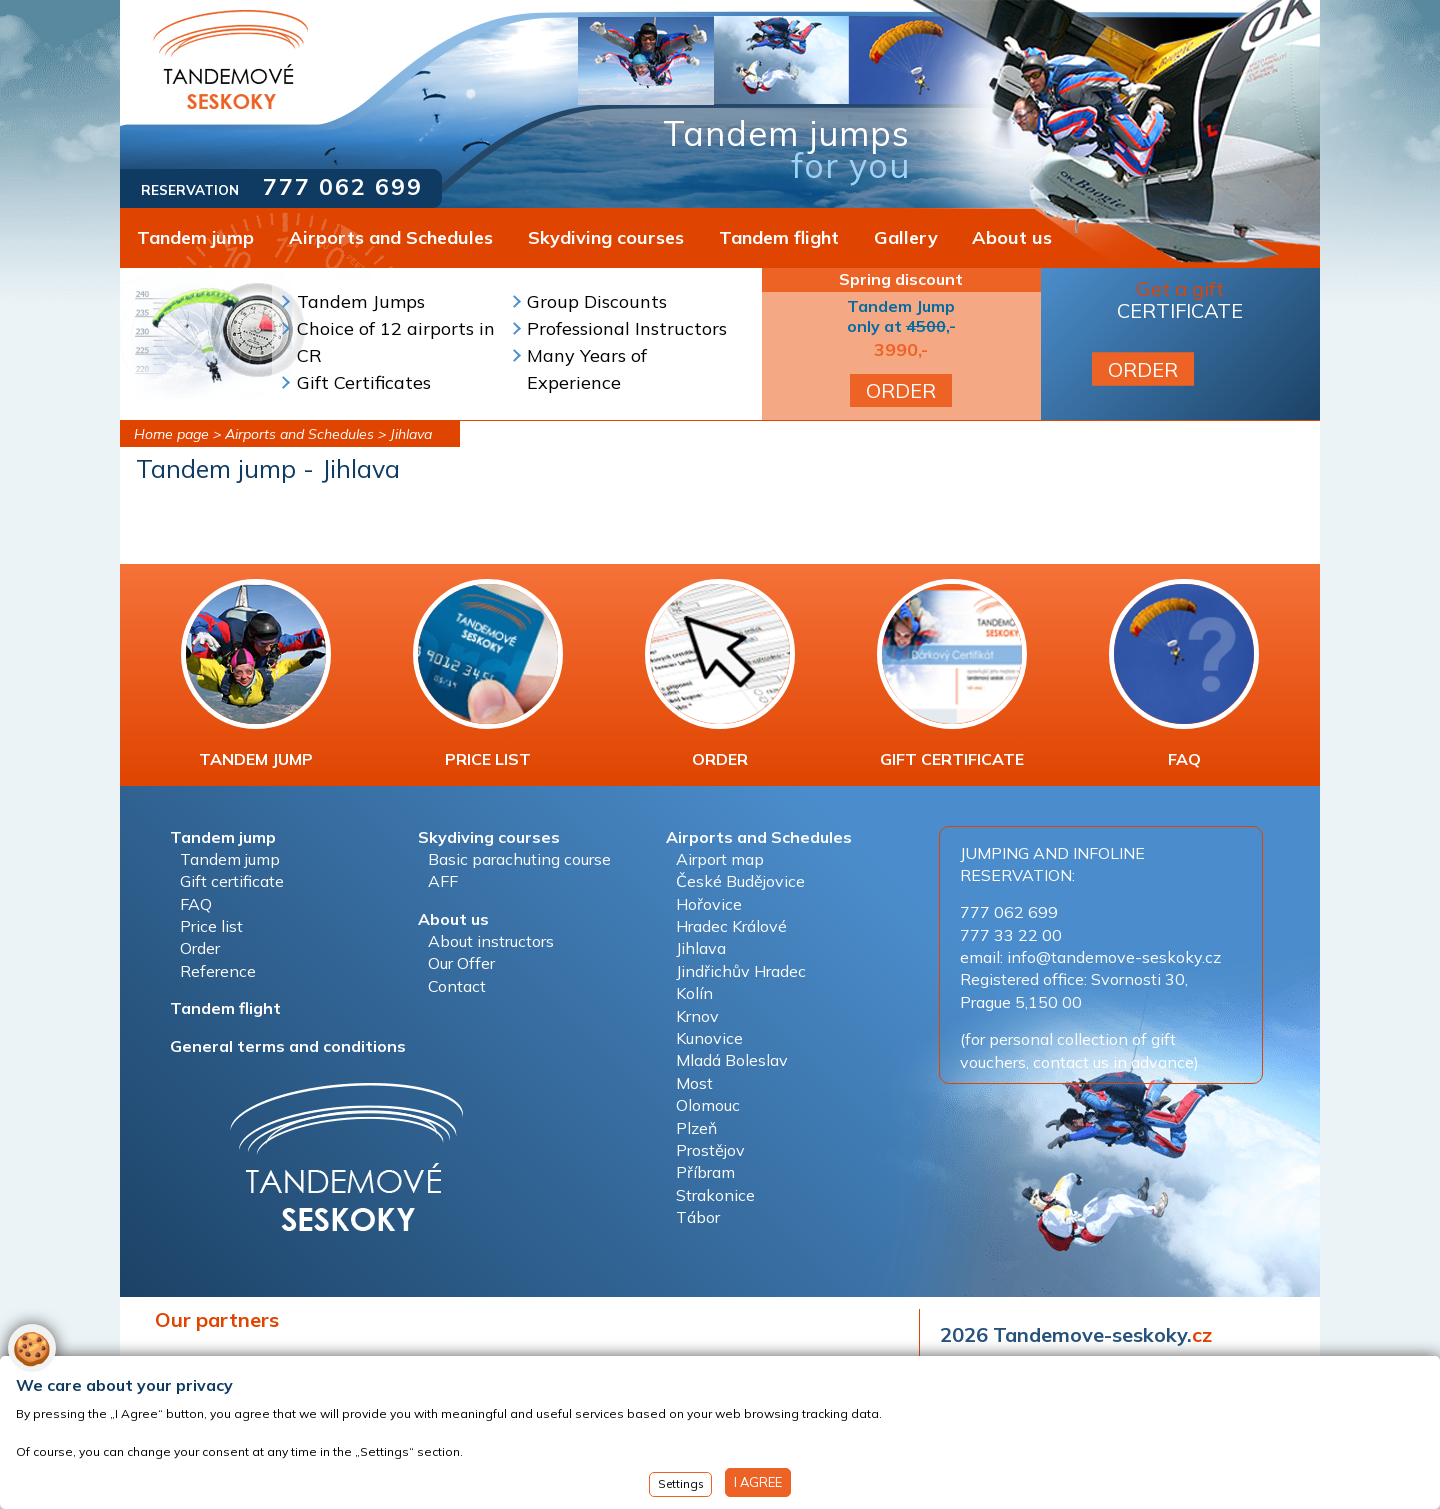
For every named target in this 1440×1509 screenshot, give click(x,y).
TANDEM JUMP (256, 674)
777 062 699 (343, 186)
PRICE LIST (488, 674)
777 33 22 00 (1011, 935)
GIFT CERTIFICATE (952, 674)
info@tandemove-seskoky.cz (1114, 957)
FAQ (1184, 674)
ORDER (901, 390)
